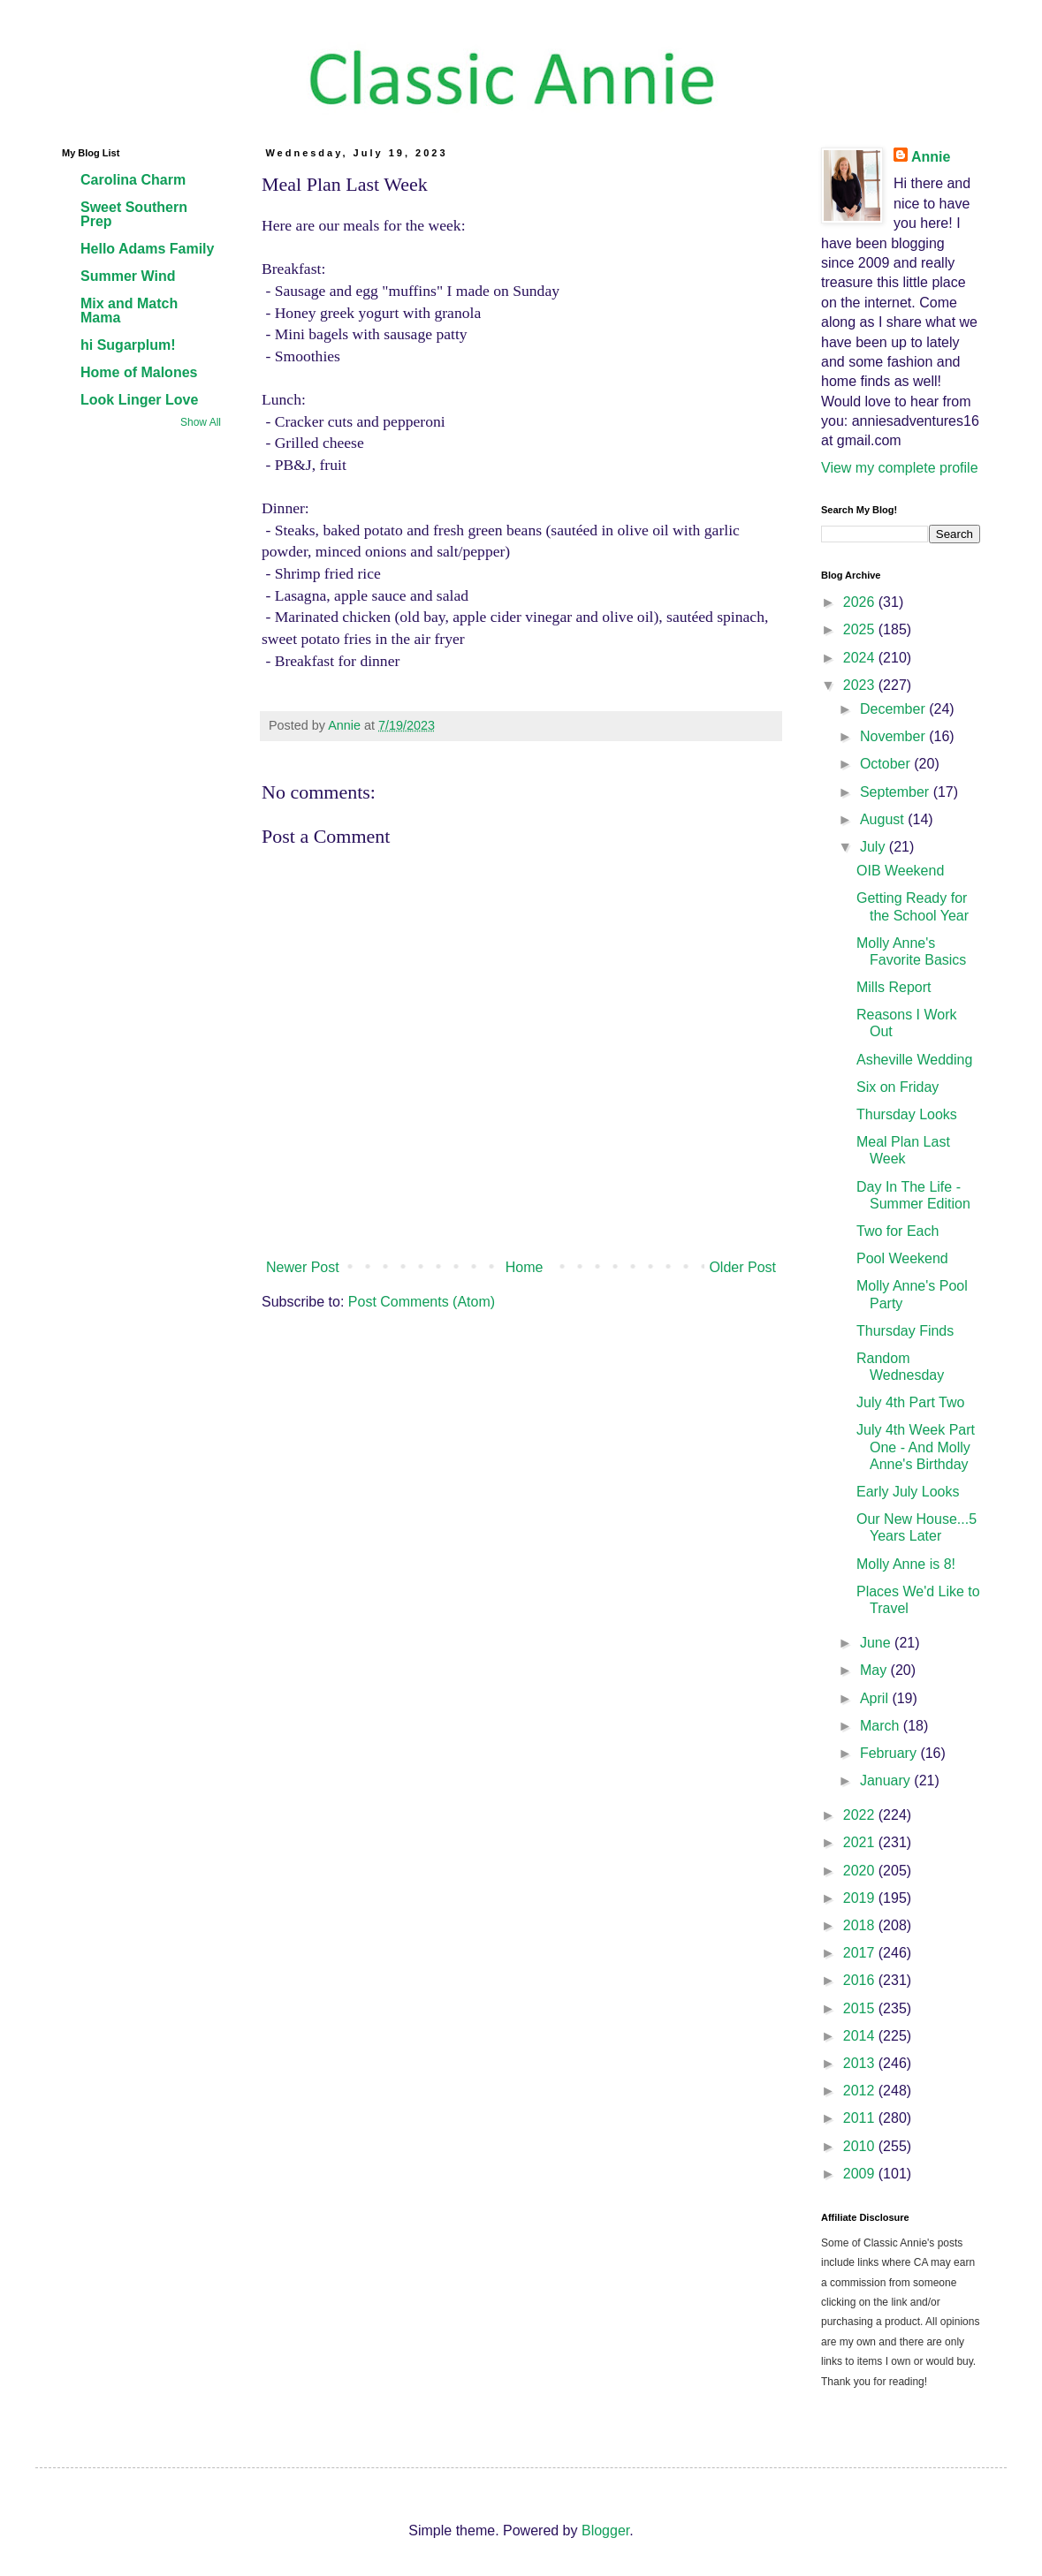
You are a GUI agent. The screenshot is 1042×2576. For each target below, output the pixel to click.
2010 (860, 2146)
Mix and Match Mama (129, 310)
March (881, 1725)
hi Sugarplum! (128, 344)
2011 (860, 2117)
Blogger (605, 2530)
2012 (860, 2090)
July (874, 846)
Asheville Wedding (914, 1059)
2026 (860, 602)
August (884, 819)
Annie (930, 156)
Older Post (742, 1267)
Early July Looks (908, 1491)
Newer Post (302, 1267)
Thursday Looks (906, 1114)
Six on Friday (897, 1087)
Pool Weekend (902, 1258)
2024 (860, 657)
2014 (860, 2035)
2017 (860, 1952)
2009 (860, 2173)
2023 (860, 685)
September (896, 791)
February (890, 1753)
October (887, 763)
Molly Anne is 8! (905, 1564)
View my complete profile (899, 467)
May (875, 1670)
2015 (860, 2008)
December (894, 708)
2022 (860, 1814)
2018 (860, 1925)
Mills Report (893, 987)
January (887, 1780)
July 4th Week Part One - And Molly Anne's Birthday (915, 1446)
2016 (860, 1980)
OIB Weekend (900, 870)
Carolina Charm (133, 179)
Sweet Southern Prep (133, 214)
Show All (200, 422)
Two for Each (897, 1231)
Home (525, 1267)
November (894, 736)
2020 (860, 1870)
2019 (860, 1897)
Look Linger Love (139, 399)
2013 (860, 2063)
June (877, 1642)
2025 (860, 629)
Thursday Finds (905, 1330)
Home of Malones (138, 372)
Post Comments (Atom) (421, 1301)
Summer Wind (127, 276)
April (876, 1698)
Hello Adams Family (147, 248)
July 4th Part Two (910, 1402)
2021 (860, 1842)
